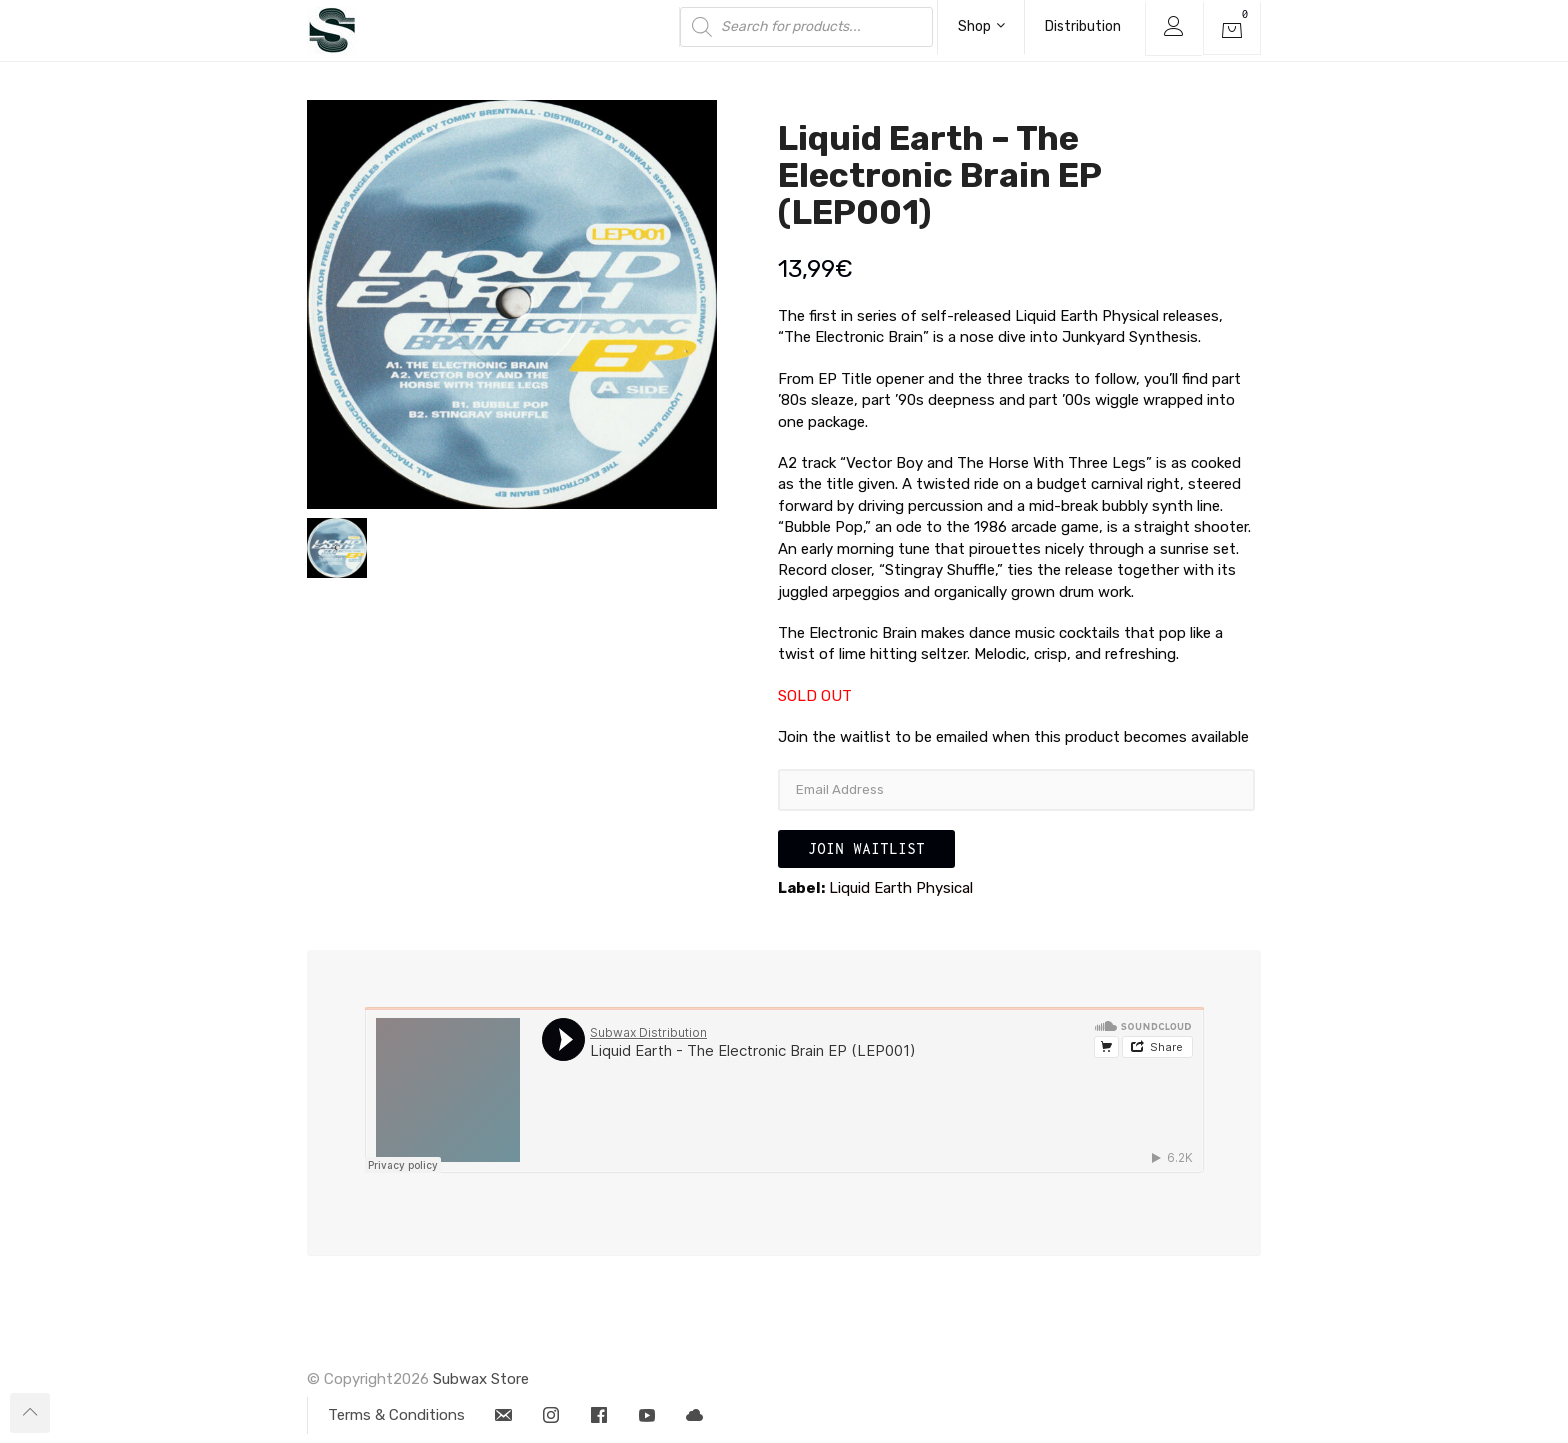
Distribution (1083, 26)
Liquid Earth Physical (901, 888)
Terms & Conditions (396, 1415)
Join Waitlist (866, 848)
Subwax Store (481, 1379)
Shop (981, 26)
